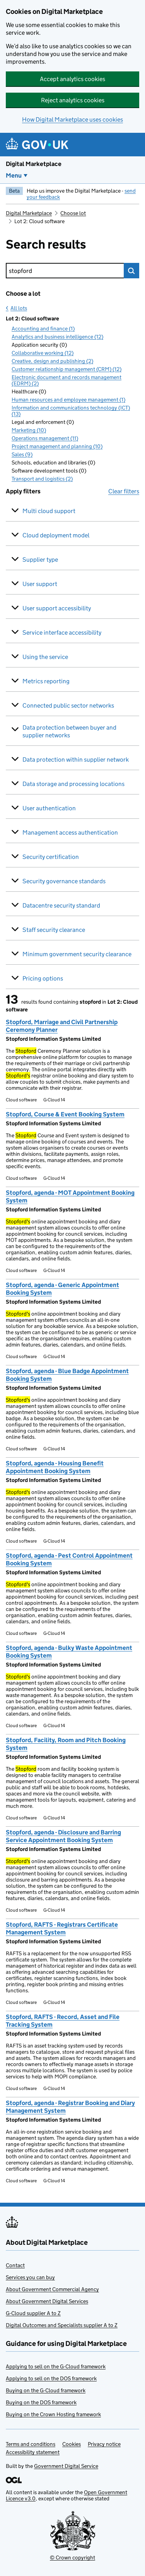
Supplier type (40, 559)
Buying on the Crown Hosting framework (53, 2414)
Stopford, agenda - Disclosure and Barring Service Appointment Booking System (63, 1836)
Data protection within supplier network (75, 759)
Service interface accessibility (61, 632)
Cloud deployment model (55, 535)
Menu (14, 175)
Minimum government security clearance (76, 954)
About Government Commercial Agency (52, 2289)
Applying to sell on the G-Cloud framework (56, 2366)
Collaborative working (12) (42, 352)
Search (131, 270)
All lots (18, 308)
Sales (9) (22, 454)
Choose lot (73, 213)
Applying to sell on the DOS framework (51, 2378)
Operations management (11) (45, 438)
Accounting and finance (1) (43, 328)
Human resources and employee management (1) (68, 399)
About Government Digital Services (47, 2301)
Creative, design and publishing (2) (52, 360)
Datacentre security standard (61, 905)
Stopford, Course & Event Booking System (65, 1114)
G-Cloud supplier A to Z (33, 2313)
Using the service (45, 657)
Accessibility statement (33, 2452)
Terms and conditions (30, 2444)
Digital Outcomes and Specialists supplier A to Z (62, 2325)
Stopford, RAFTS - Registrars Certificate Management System (62, 1928)
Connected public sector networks (68, 705)
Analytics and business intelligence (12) (57, 336)
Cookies (71, 2444)
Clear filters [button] (123, 491)
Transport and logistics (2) (42, 478)
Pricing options (42, 978)
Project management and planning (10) (57, 446)
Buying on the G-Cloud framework (45, 2390)
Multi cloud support (48, 511)
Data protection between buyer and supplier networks (69, 731)
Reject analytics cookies (72, 100)
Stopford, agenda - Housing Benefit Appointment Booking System (55, 1467)
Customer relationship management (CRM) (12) (66, 369)
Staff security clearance (53, 929)
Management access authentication (70, 832)
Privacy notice (104, 2444)
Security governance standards (64, 881)
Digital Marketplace (33, 164)
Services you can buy (30, 2277)
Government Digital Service (66, 2466)
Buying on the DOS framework (41, 2402)
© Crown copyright (72, 2557)
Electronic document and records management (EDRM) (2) (66, 380)
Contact (15, 2265)
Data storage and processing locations (73, 784)
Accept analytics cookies (72, 79)
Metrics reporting (46, 681)
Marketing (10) (29, 430)
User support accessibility (56, 608)
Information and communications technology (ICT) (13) (71, 410)
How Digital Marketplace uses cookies (72, 119)
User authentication (49, 808)
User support (39, 584)
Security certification (50, 856)
